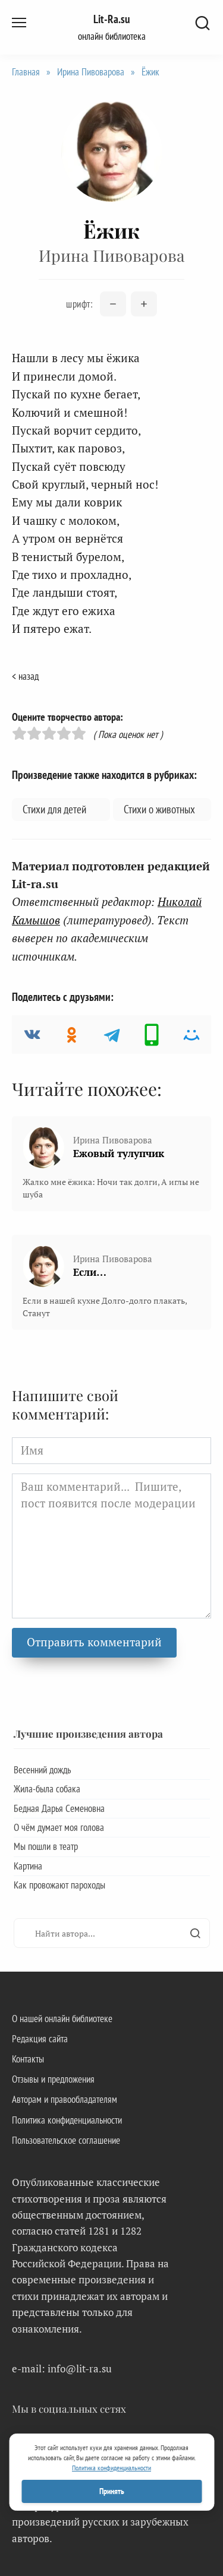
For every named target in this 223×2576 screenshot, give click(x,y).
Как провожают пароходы (59, 1884)
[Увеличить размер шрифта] (144, 303)
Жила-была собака (47, 1788)
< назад (25, 676)
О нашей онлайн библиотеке (62, 2018)
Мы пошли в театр (46, 1846)
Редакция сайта (40, 2038)
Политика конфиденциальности (67, 2120)
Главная (26, 71)
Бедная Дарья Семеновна (59, 1808)
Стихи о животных (159, 809)
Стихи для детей (54, 809)
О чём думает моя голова (59, 1827)
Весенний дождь (42, 1769)
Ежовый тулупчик (118, 1153)
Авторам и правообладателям (64, 2099)
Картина (28, 1865)
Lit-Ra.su (111, 19)
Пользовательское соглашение (66, 2140)
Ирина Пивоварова (90, 71)
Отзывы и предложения (53, 2079)
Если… (89, 1272)
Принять (111, 2491)
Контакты (28, 2058)
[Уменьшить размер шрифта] (113, 303)
